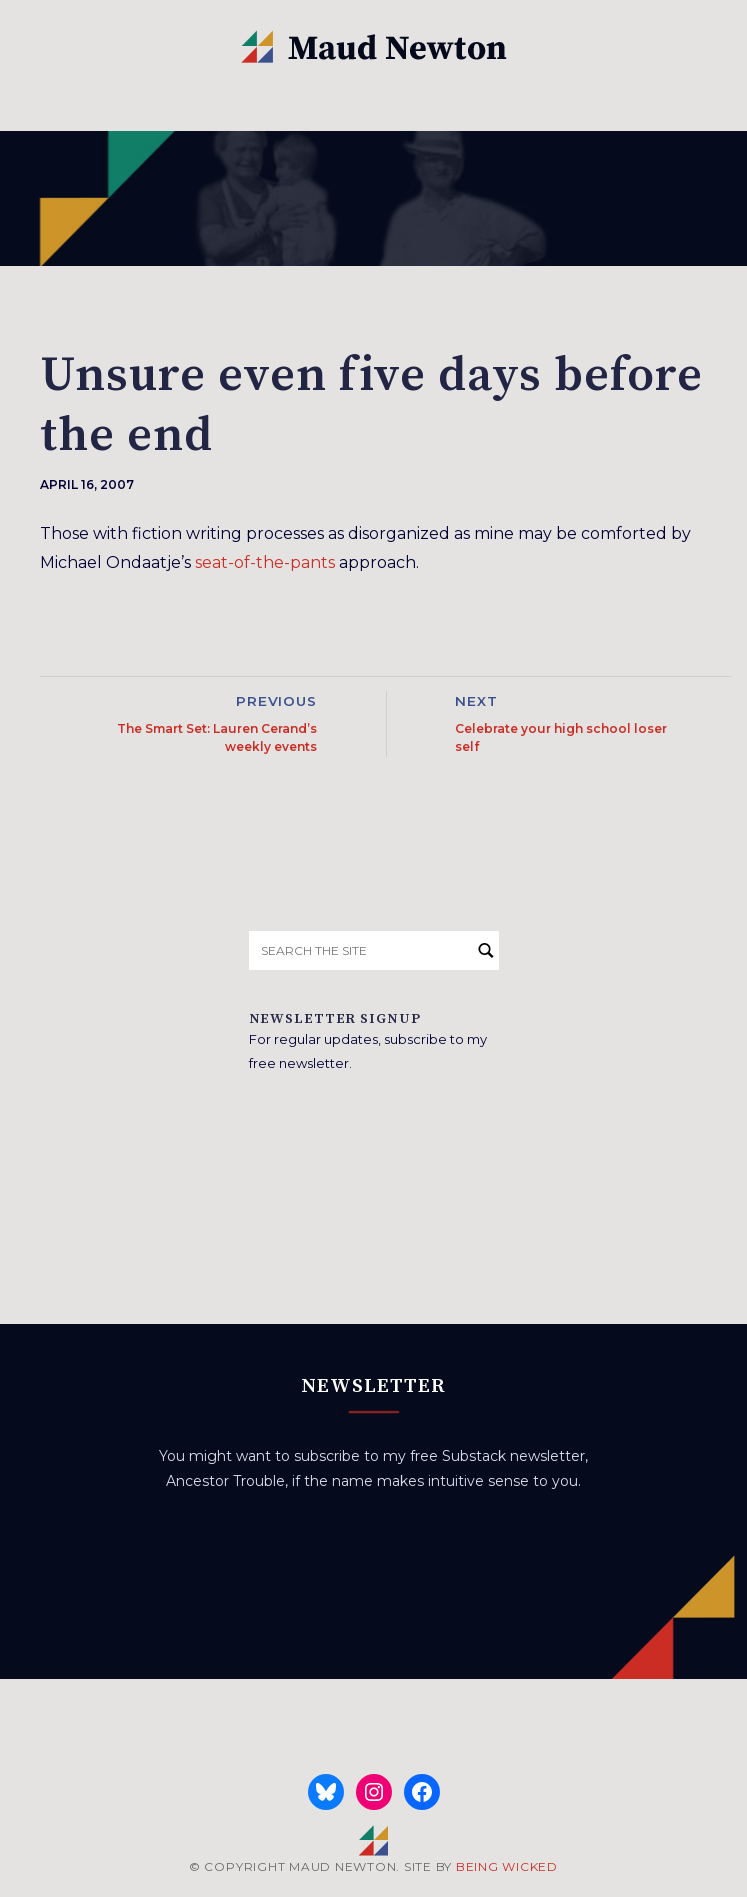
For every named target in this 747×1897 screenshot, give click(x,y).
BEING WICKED (507, 1866)
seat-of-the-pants (265, 562)
